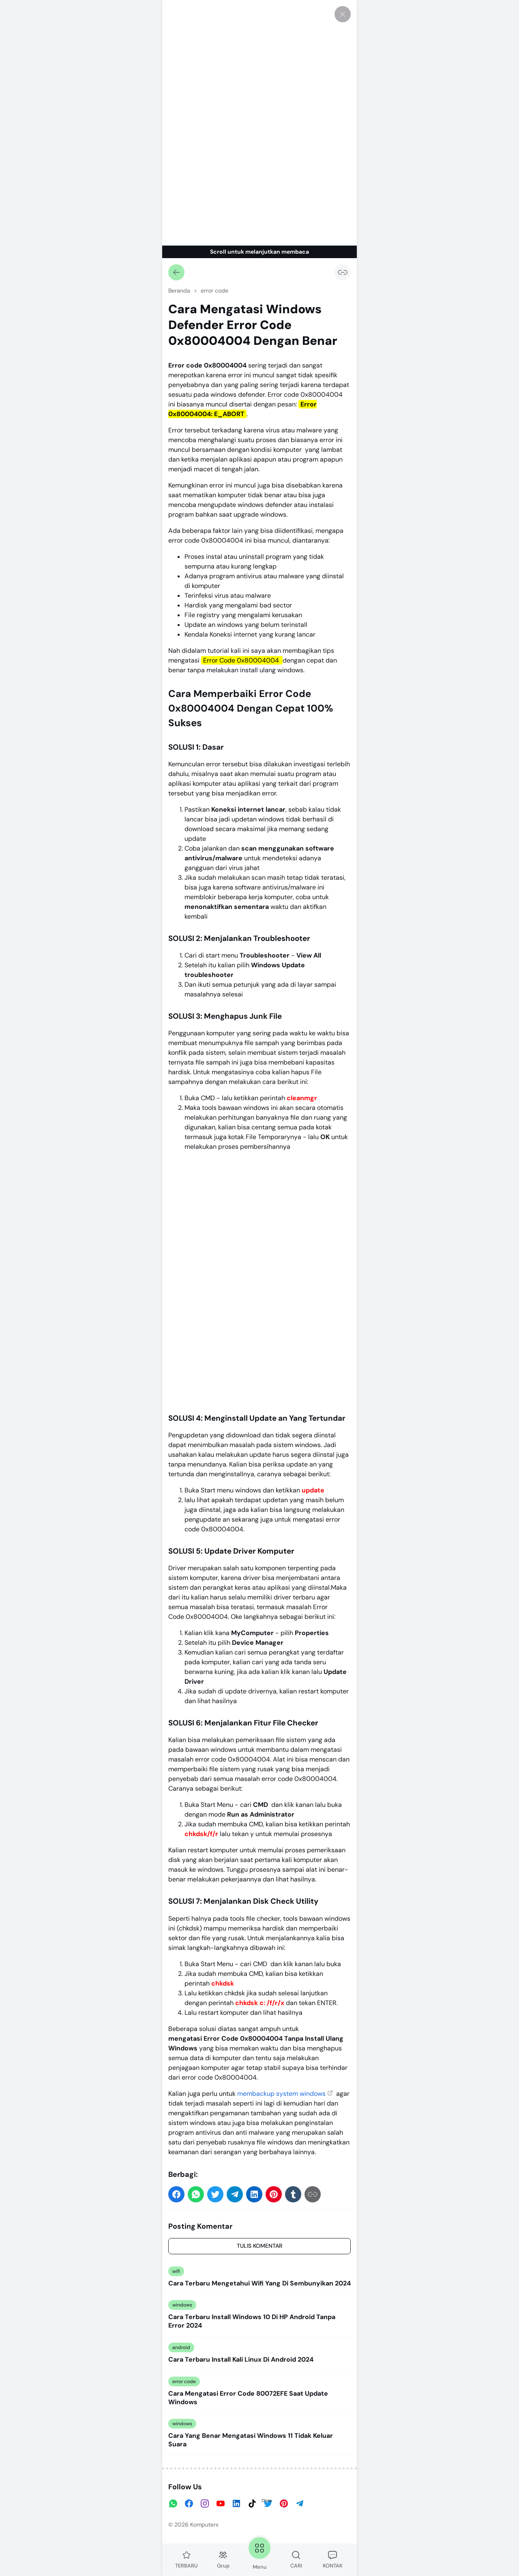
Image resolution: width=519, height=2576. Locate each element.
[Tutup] (343, 14)
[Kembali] (176, 272)
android (181, 2347)
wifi (176, 2271)
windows (182, 2305)
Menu (259, 2552)
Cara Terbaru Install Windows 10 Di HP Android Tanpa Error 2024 (251, 2321)
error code (184, 2381)
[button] (176, 2194)
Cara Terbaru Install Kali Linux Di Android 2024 (240, 2360)
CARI (296, 2559)
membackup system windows (281, 2093)
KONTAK (333, 2559)
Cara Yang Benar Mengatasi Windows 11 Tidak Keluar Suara (250, 2440)
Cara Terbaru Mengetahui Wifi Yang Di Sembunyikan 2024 (259, 2283)
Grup (223, 2559)
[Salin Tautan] (343, 272)
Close (267, 2500)
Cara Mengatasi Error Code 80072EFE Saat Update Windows (248, 2398)
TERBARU (186, 2559)
